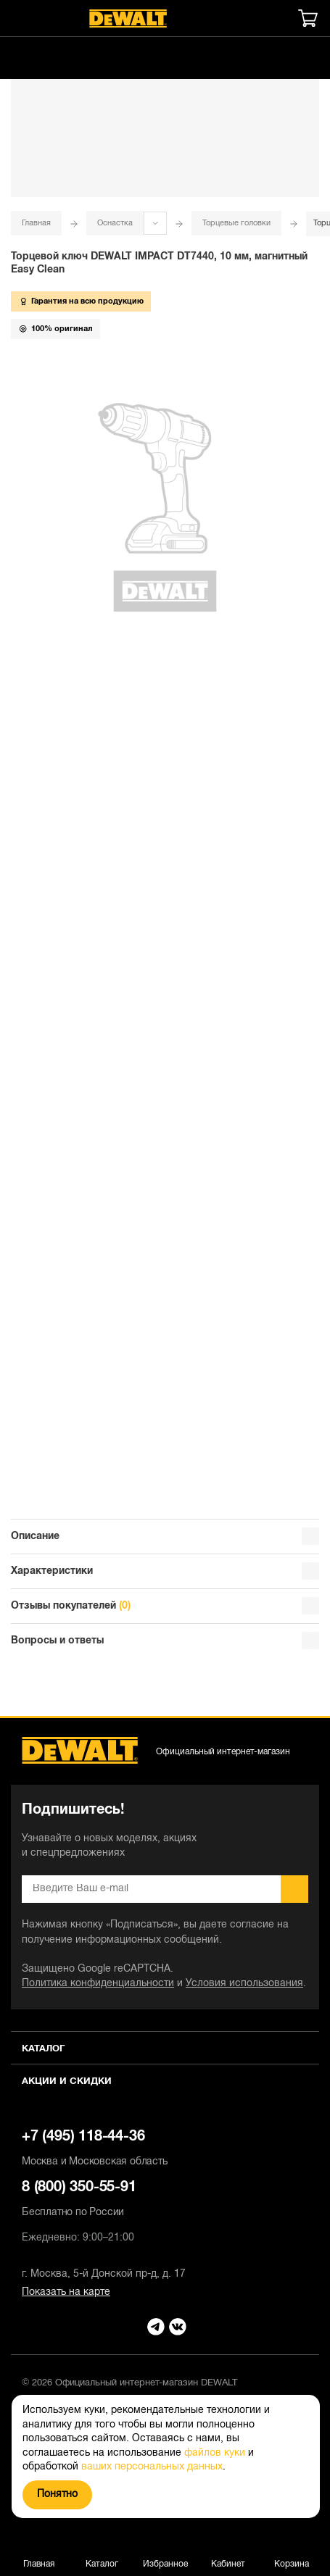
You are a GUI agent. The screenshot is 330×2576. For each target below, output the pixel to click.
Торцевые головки (236, 223)
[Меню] (18, 18)
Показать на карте (66, 2292)
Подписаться (294, 1889)
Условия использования (244, 1983)
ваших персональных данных (152, 2467)
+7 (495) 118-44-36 (165, 2149)
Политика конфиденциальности (98, 1983)
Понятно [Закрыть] (57, 2494)
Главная (36, 223)
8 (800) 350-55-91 (165, 2200)
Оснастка (115, 223)
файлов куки (214, 2453)
